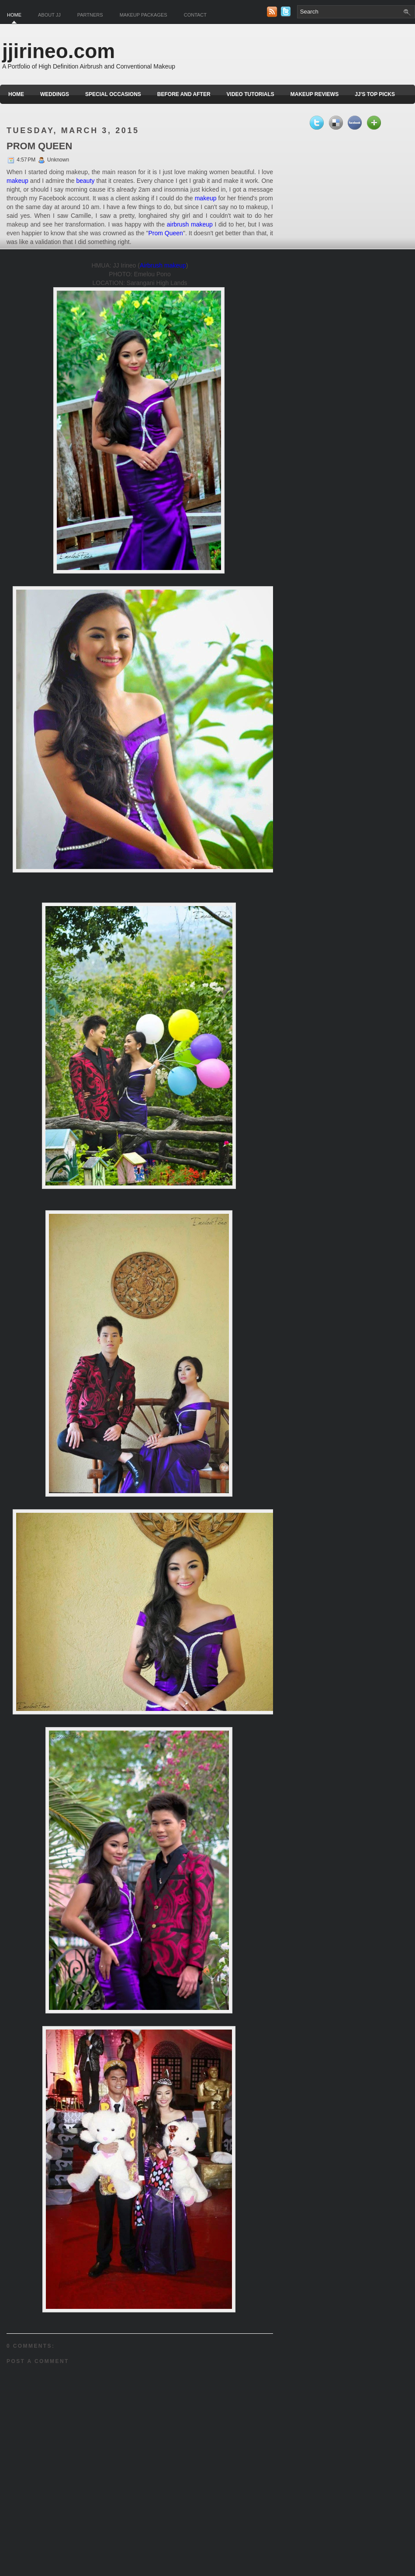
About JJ (49, 14)
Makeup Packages (143, 14)
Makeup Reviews (314, 94)
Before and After (184, 94)
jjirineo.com (58, 51)
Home (14, 14)
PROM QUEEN (39, 146)
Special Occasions (113, 94)
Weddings (54, 94)
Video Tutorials (250, 94)
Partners (90, 14)
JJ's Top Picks (375, 94)
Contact (195, 14)
